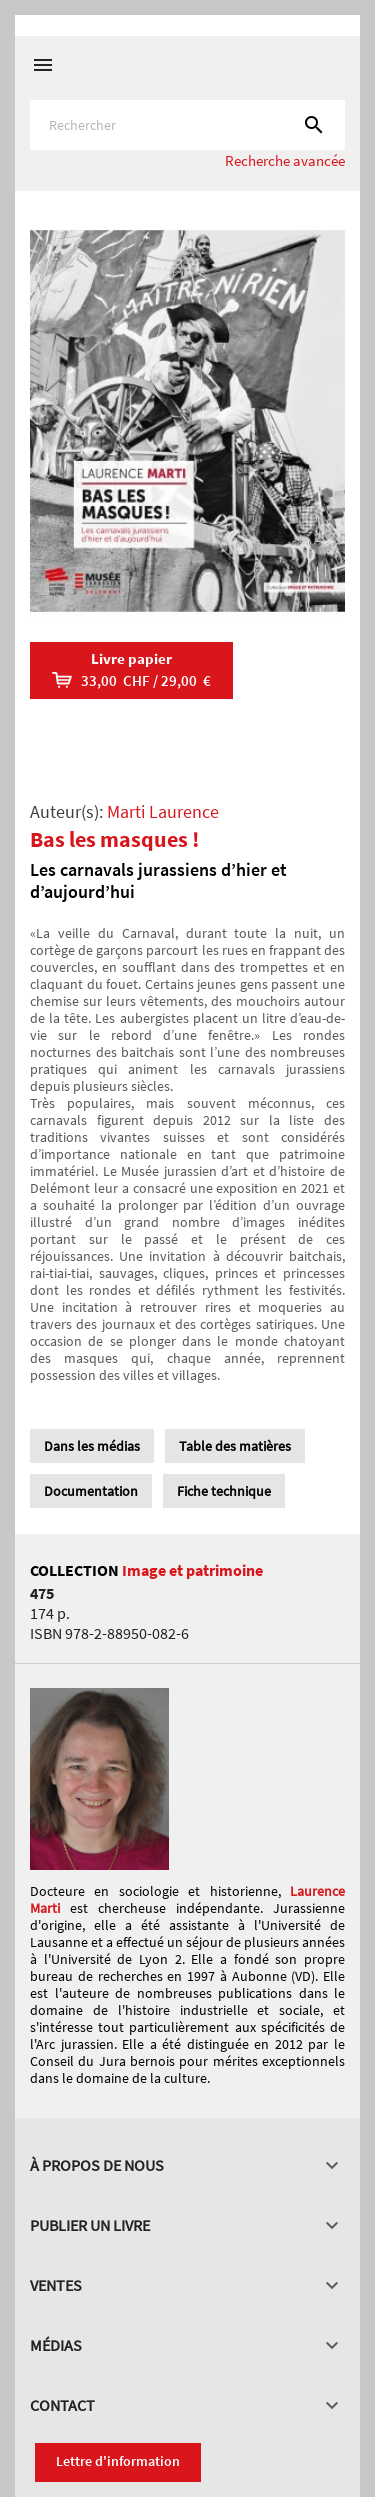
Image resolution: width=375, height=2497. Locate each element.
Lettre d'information (118, 2461)
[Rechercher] (187, 125)
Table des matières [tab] (235, 1446)
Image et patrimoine (192, 1570)
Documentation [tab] (91, 1491)
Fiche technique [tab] (224, 1491)
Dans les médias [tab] (92, 1446)
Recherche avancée (285, 160)
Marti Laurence (163, 811)
